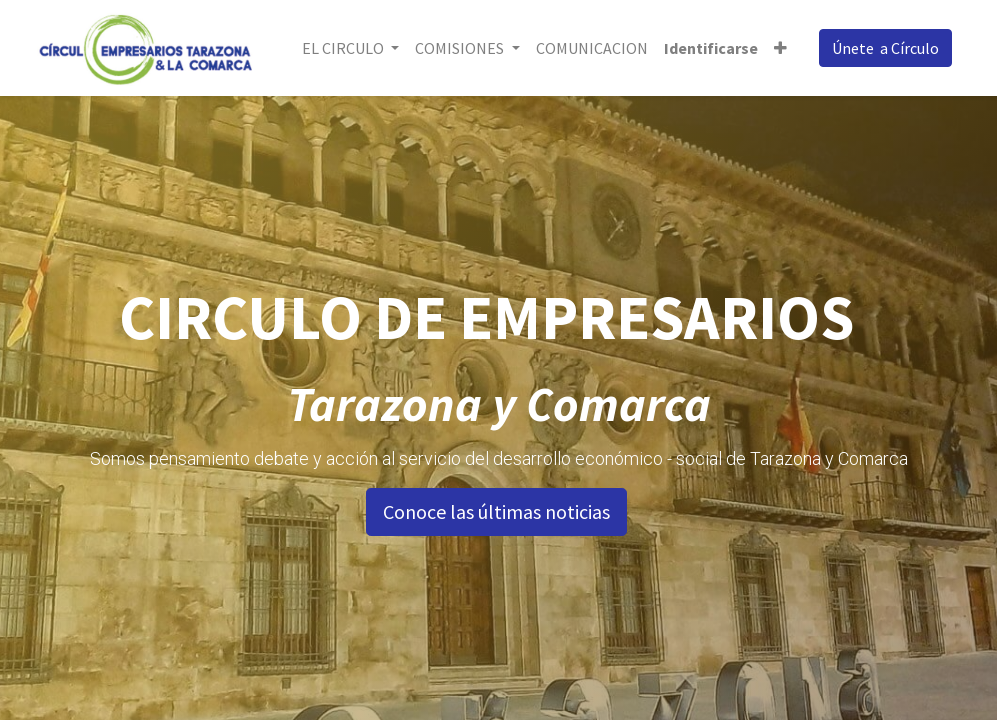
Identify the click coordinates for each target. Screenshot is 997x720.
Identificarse (711, 48)
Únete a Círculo (885, 48)
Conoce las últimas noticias (496, 511)
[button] (780, 48)
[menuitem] (592, 48)
